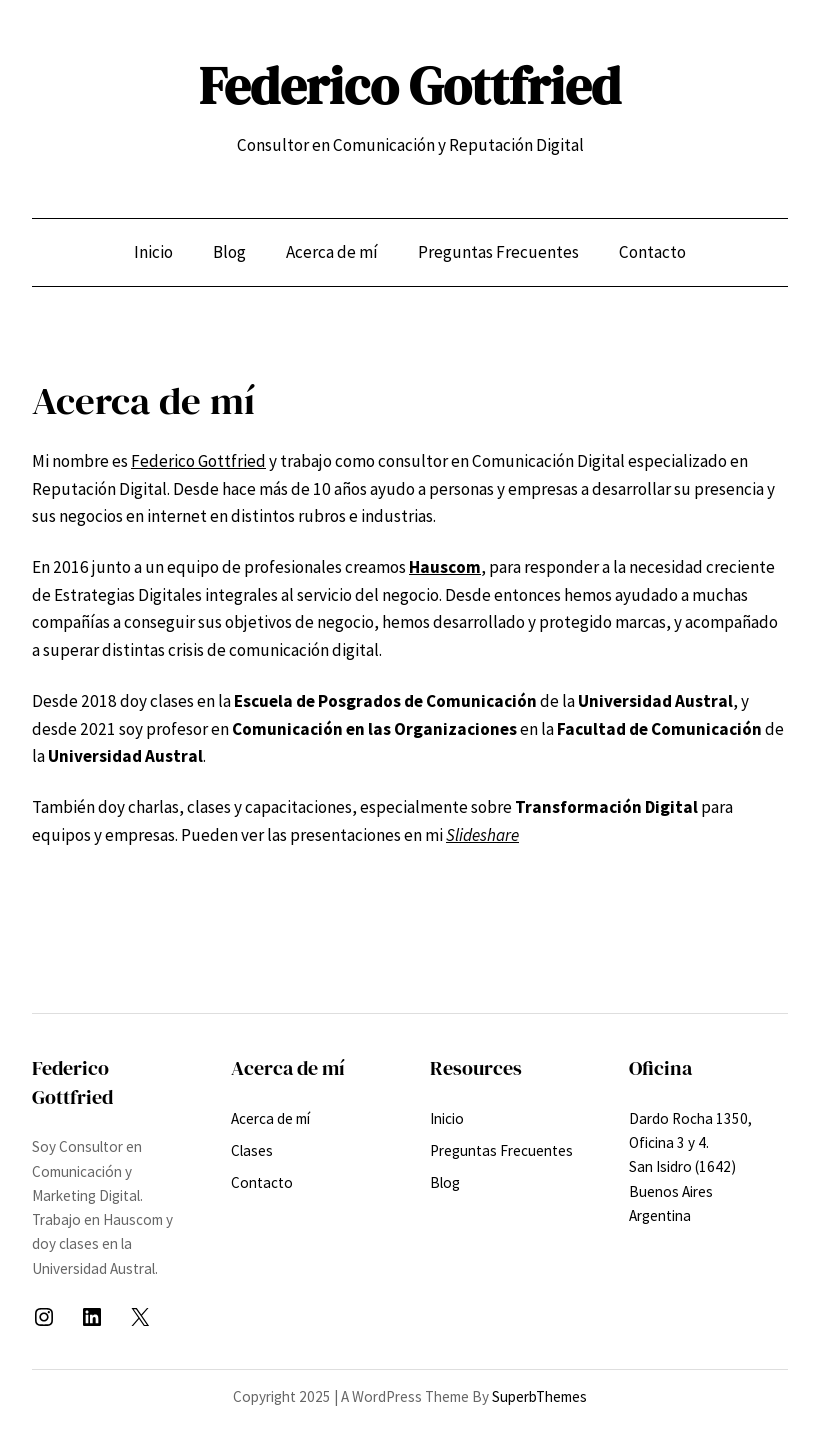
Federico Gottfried (410, 86)
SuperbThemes (539, 1396)
